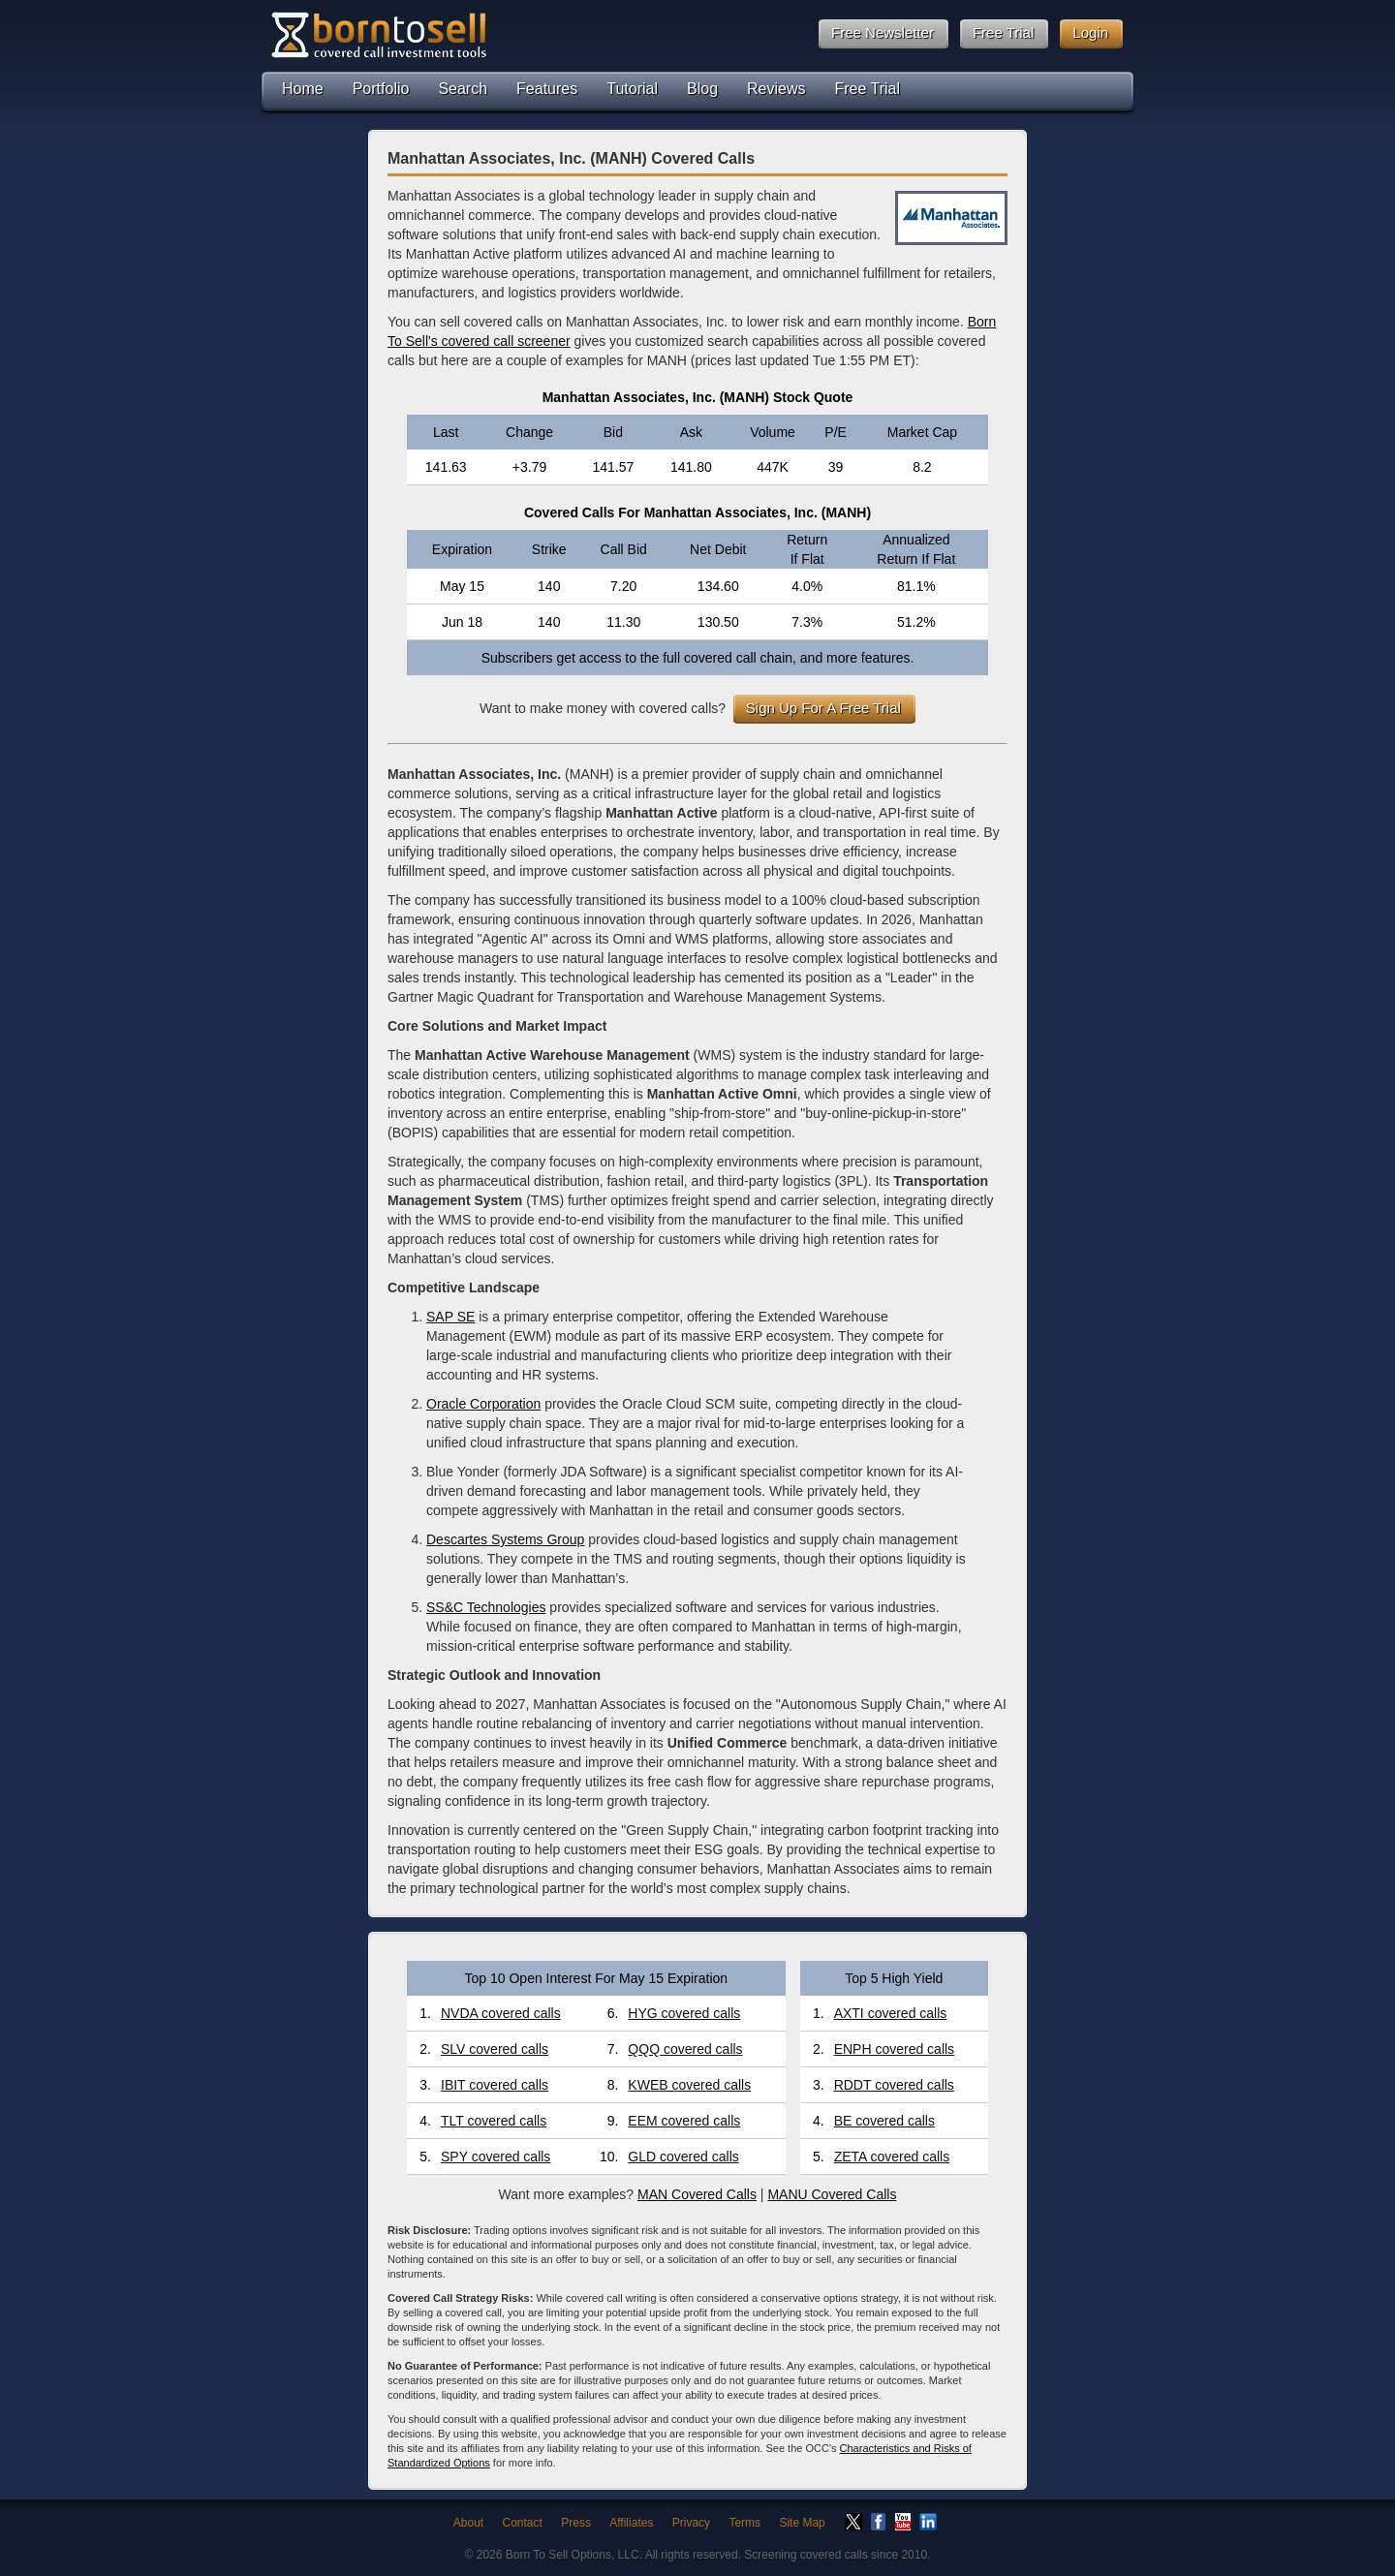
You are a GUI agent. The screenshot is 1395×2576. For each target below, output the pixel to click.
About (468, 2522)
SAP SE (450, 1316)
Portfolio (381, 88)
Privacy (691, 2522)
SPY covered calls (495, 2156)
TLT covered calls (493, 2120)
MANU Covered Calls (831, 2194)
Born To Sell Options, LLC (572, 2554)
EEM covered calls (684, 2120)
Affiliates (631, 2522)
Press (576, 2522)
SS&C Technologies (485, 1607)
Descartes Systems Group (505, 1539)
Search (462, 88)
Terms (744, 2522)
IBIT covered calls (494, 2085)
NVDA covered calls (501, 2013)
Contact (522, 2522)
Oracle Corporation (483, 1404)
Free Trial (868, 88)
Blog (702, 88)
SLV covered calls (494, 2049)
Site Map (801, 2522)
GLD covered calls (683, 2156)
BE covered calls (884, 2120)
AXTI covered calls (890, 2013)
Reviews (776, 88)
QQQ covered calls (685, 2049)
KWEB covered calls (689, 2085)
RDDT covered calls (894, 2085)
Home (303, 88)
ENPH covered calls (894, 2049)
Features (546, 88)
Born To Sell (377, 35)
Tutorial (632, 88)
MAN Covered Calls (697, 2194)
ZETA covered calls (892, 2156)
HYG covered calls (684, 2013)
